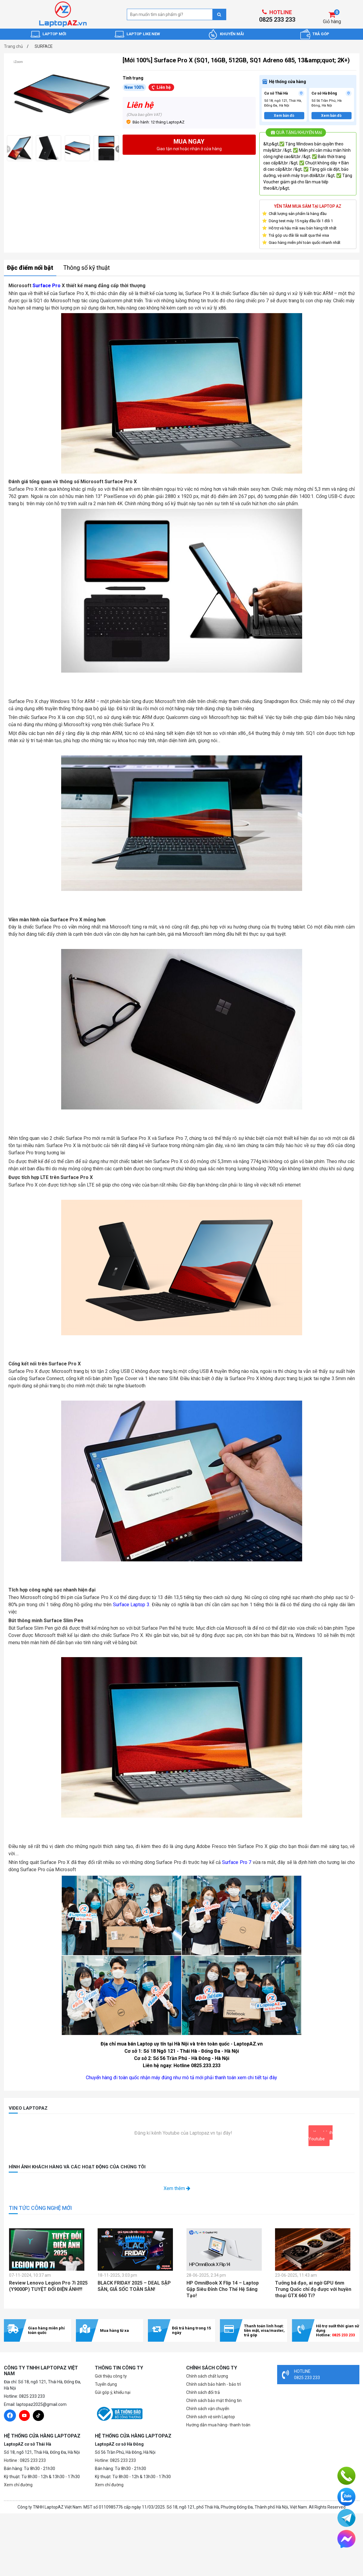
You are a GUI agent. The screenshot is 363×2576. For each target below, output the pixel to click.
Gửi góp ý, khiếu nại (112, 2392)
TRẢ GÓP (320, 34)
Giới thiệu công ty (111, 2376)
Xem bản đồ (284, 116)
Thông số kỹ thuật (86, 267)
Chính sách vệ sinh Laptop (210, 2416)
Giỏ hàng (332, 21)
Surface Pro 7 (236, 1862)
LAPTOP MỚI (54, 34)
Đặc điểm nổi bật (30, 267)
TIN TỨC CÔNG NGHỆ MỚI (40, 2208)
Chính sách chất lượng (207, 2376)
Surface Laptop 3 (131, 1604)
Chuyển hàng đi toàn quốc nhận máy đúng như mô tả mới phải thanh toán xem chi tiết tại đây (181, 2077)
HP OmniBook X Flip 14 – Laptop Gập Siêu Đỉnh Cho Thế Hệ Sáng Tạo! (222, 2289)
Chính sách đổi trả (203, 2392)
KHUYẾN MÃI (232, 34)
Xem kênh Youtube (320, 2135)
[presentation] (7, 149)
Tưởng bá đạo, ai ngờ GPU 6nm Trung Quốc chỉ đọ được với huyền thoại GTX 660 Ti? (313, 2289)
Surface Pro (47, 285)
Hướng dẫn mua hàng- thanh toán (218, 2424)
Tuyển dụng (106, 2384)
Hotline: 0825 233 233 (115, 2460)
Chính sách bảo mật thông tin (214, 2400)
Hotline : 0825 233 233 (25, 2460)
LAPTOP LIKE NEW (143, 34)
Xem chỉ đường (18, 2484)
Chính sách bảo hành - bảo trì (213, 2384)
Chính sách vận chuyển (207, 2408)
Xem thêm (177, 2188)
